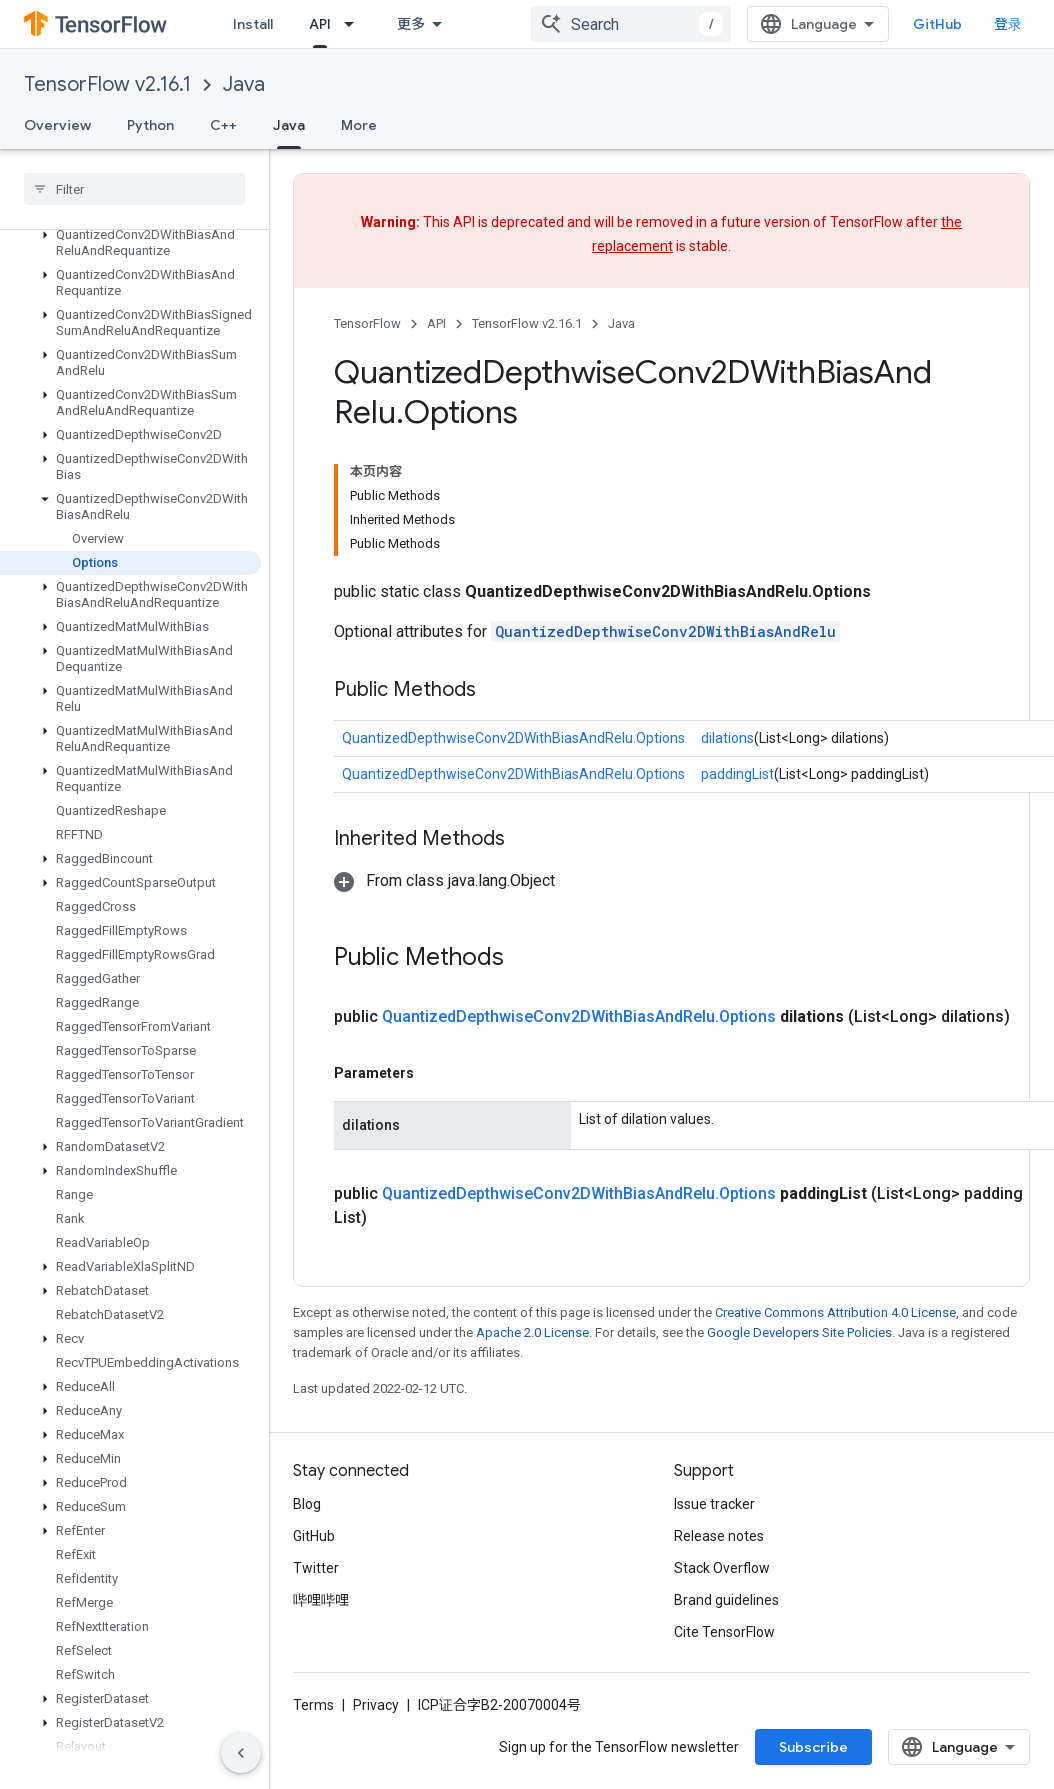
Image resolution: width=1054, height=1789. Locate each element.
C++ (223, 125)
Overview (57, 125)
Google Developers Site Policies (799, 1332)
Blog (307, 1504)
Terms (313, 1705)
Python (150, 125)
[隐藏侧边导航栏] (241, 1753)
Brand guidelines (726, 1600)
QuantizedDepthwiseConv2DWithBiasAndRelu (665, 631)
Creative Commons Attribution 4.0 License (835, 1312)
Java (244, 84)
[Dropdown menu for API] (355, 24)
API (436, 323)
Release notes (719, 1536)
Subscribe (813, 1747)
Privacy (376, 1705)
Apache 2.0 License (532, 1332)
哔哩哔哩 (321, 1600)
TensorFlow (367, 323)
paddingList (737, 774)
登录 (1008, 24)
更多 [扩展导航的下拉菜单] (411, 24)
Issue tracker (714, 1504)
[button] (130, 243)
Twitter (316, 1568)
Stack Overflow (722, 1568)
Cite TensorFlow (724, 1632)
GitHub (937, 24)
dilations (727, 738)
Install (253, 24)
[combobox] (631, 24)
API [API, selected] (320, 24)
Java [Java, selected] (289, 125)
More (359, 125)
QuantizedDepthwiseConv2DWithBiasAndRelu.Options (513, 738)
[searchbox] (134, 189)
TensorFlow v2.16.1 (107, 84)
